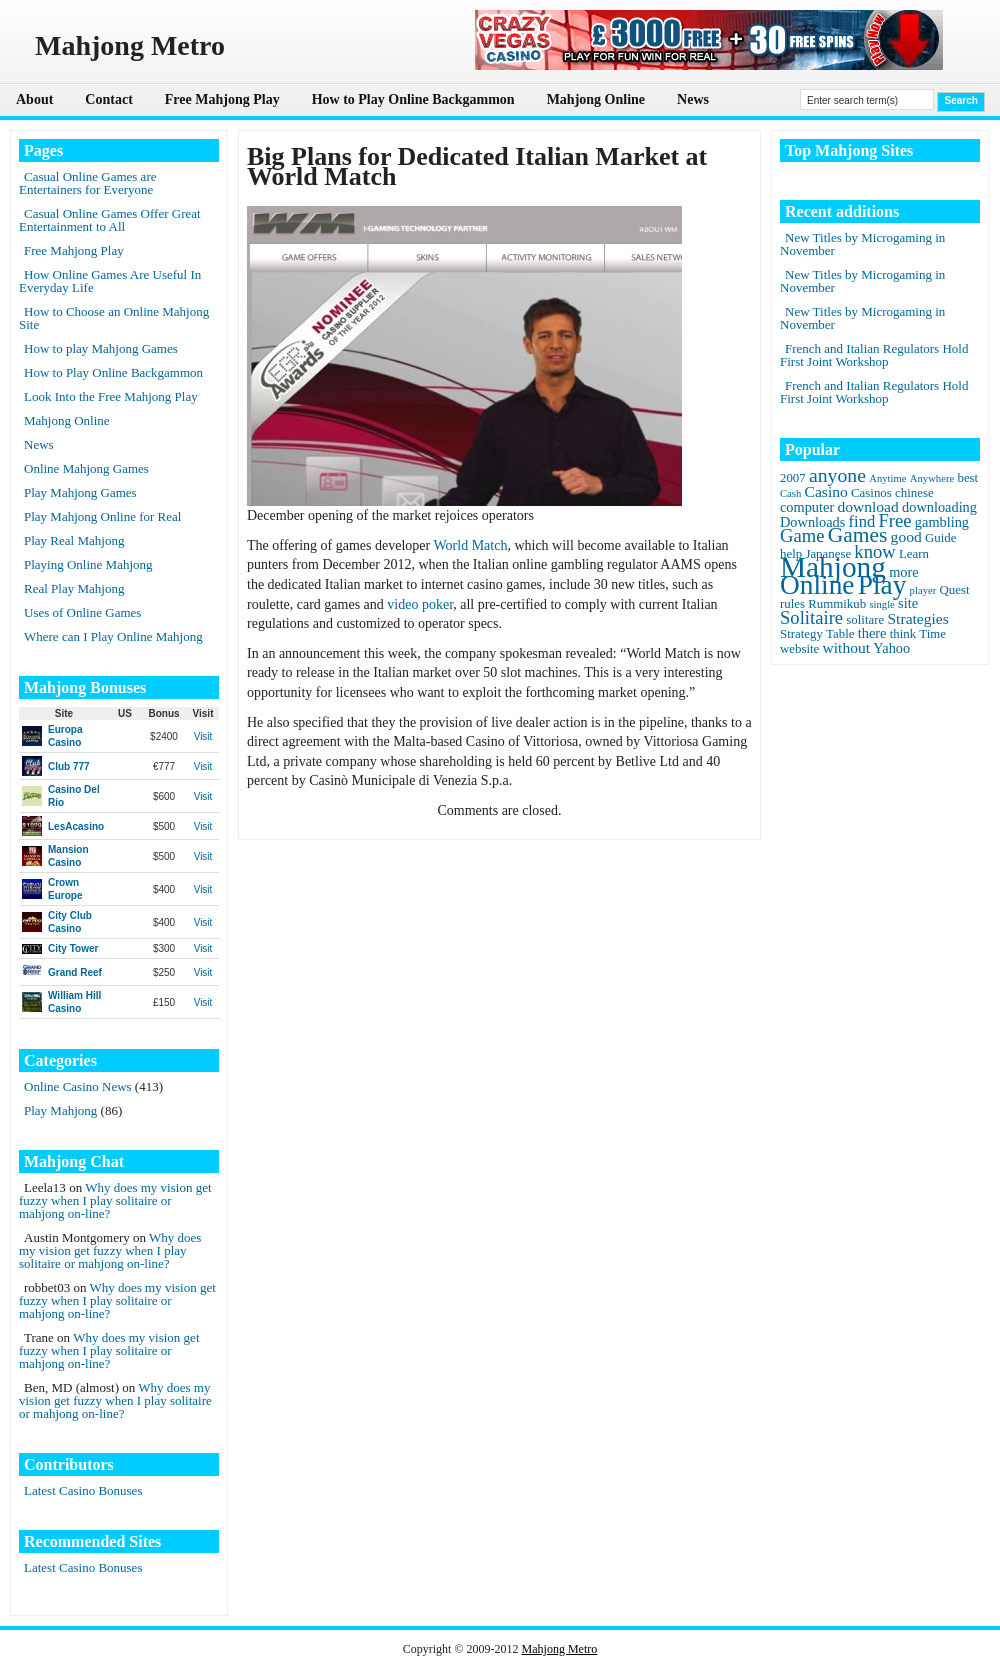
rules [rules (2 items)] (792, 604)
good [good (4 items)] (906, 536)
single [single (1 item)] (881, 604)
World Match (470, 545)
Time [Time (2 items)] (932, 634)
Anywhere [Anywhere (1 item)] (932, 478)
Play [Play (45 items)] (882, 585)
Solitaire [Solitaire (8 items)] (811, 617)
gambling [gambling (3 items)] (942, 522)
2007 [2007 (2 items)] (793, 478)
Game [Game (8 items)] (802, 535)
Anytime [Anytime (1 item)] (887, 478)
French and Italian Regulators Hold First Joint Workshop (874, 355)
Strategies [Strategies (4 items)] (917, 618)
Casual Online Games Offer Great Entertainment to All (110, 220)
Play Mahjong (60, 1110)
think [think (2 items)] (903, 634)
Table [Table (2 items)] (840, 634)
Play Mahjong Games (80, 492)
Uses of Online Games (82, 612)
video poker (420, 604)
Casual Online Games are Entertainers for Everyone (87, 183)
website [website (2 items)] (799, 649)
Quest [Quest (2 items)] (955, 590)
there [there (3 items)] (872, 633)
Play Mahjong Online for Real (102, 516)
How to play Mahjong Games (101, 348)
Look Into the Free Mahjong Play (111, 396)
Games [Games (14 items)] (858, 535)
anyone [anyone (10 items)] (837, 475)
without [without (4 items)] (847, 647)
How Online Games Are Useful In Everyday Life (110, 281)
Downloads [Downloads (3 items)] (812, 522)
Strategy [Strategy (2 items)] (801, 634)
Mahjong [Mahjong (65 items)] (833, 567)
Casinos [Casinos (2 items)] (871, 493)
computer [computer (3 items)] (807, 507)
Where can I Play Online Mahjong (113, 636)
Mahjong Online (596, 99)
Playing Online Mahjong (88, 564)
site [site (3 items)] (908, 603)
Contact (108, 99)
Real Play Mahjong (74, 588)
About (34, 99)
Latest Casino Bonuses (83, 1490)
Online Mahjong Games (86, 468)
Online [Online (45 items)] (817, 585)
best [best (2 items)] (967, 478)
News (693, 99)
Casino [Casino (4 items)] (826, 491)
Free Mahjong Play (222, 99)
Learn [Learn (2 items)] (914, 554)
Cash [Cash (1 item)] (790, 493)
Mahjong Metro (560, 1649)
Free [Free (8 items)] (895, 520)
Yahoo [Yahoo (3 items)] (891, 648)
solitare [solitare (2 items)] (865, 620)
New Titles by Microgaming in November (862, 244)
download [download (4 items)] (867, 506)
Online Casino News (78, 1086)
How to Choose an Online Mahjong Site (114, 318)
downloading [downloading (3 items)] (939, 507)
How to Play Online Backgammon (413, 99)
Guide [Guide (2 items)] (940, 538)
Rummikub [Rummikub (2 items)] (837, 604)
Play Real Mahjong (74, 540)
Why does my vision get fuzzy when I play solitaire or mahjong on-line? (115, 1200)
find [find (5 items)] (862, 521)
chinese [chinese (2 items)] (914, 493)
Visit (203, 736)
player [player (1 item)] (923, 590)
